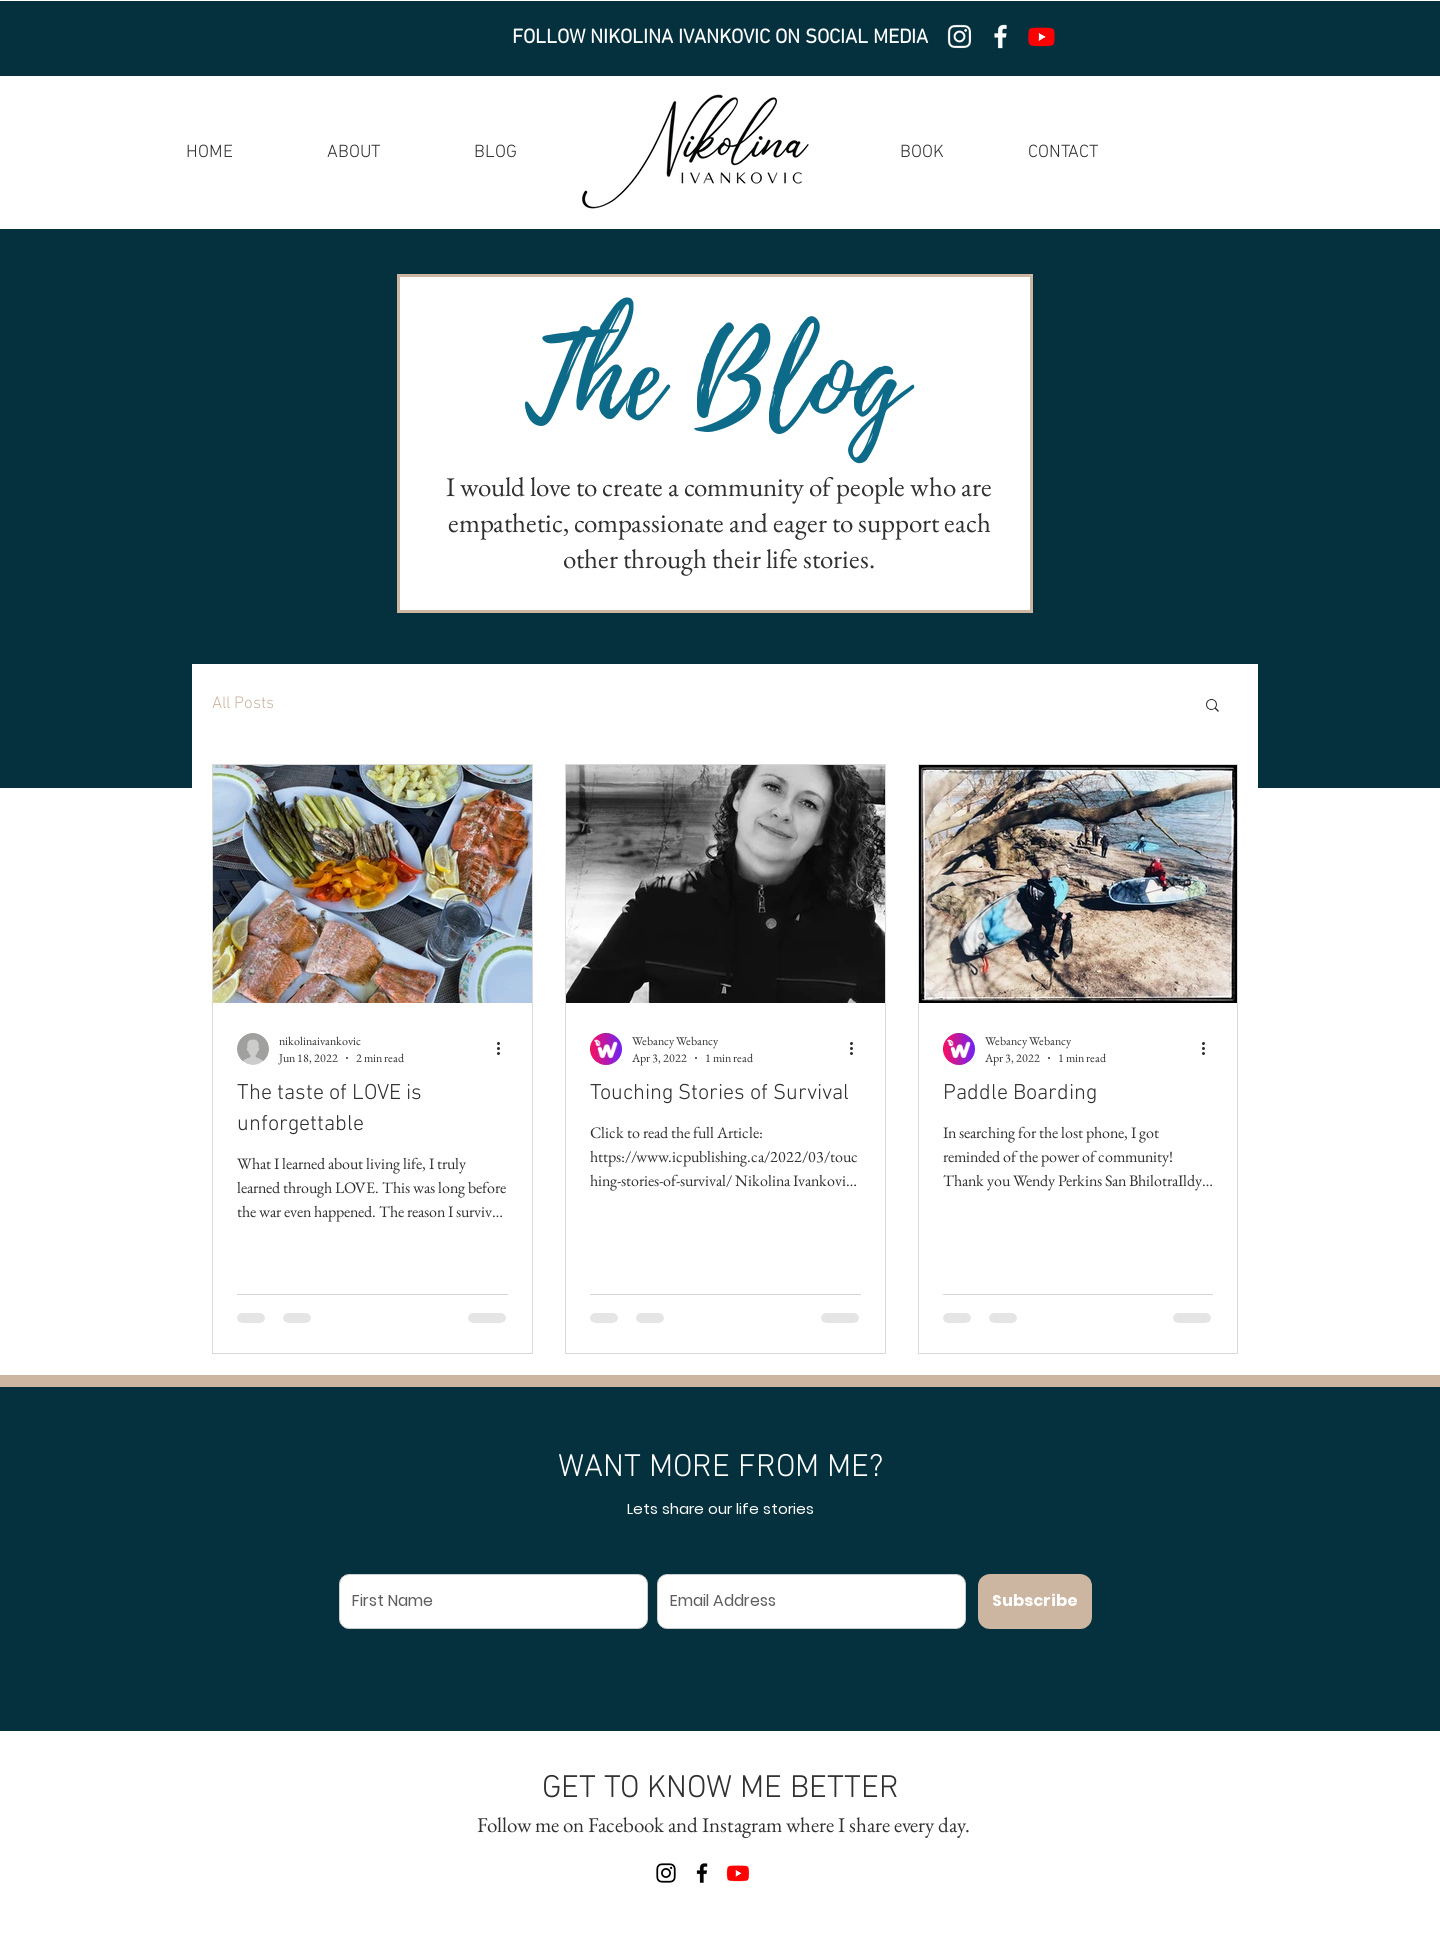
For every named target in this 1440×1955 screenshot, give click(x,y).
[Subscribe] (1035, 1601)
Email (676, 1558)
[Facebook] (1000, 36)
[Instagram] (959, 36)
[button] (1212, 706)
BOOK (922, 152)
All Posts (243, 704)
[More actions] (505, 1049)
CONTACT (1063, 152)
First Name (376, 1558)
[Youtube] (1041, 36)
